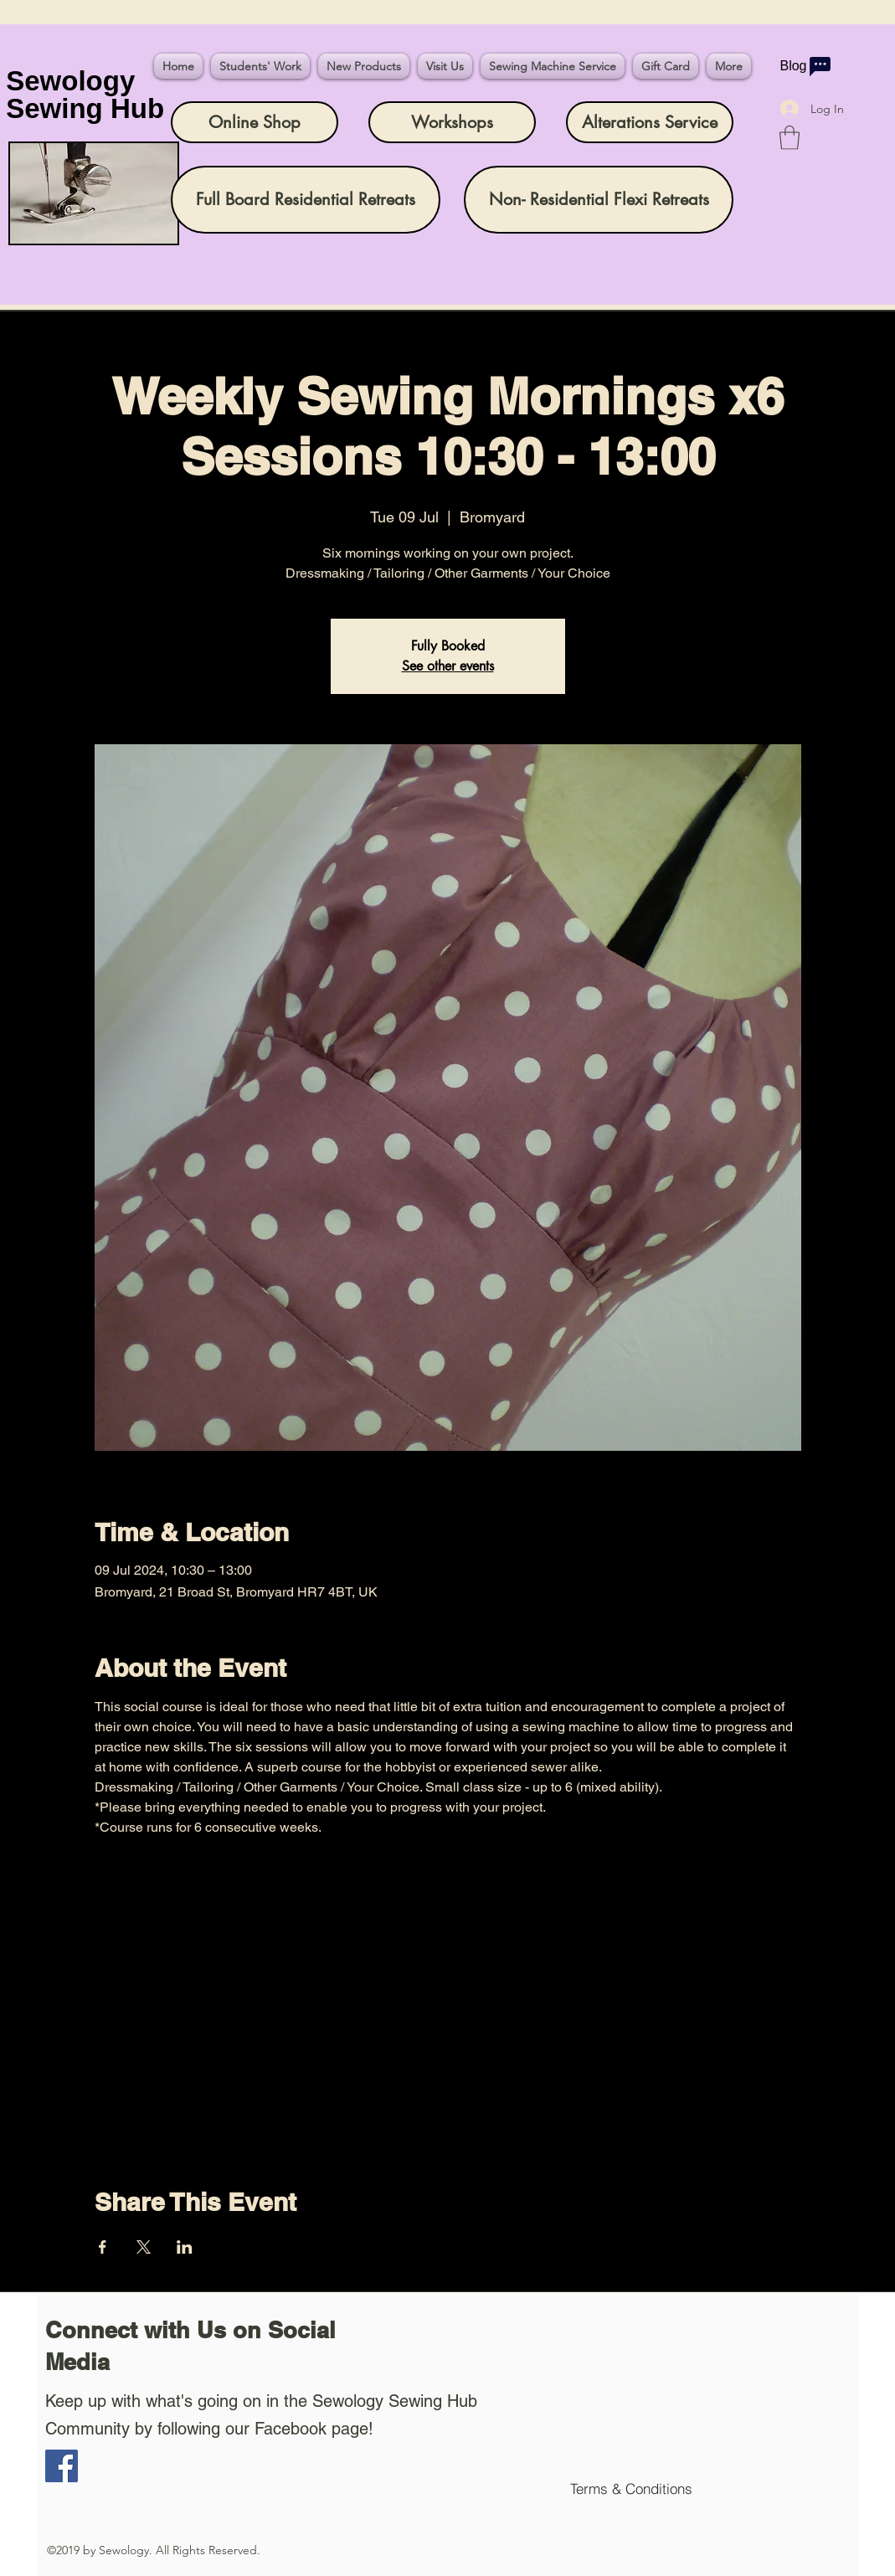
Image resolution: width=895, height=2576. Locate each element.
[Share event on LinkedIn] (185, 2247)
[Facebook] (61, 2466)
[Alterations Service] (649, 122)
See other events (448, 666)
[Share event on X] (144, 2247)
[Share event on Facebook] (103, 2247)
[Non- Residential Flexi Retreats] (598, 200)
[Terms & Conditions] (632, 2488)
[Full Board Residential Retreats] (305, 200)
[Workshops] (452, 122)
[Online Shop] (254, 122)
